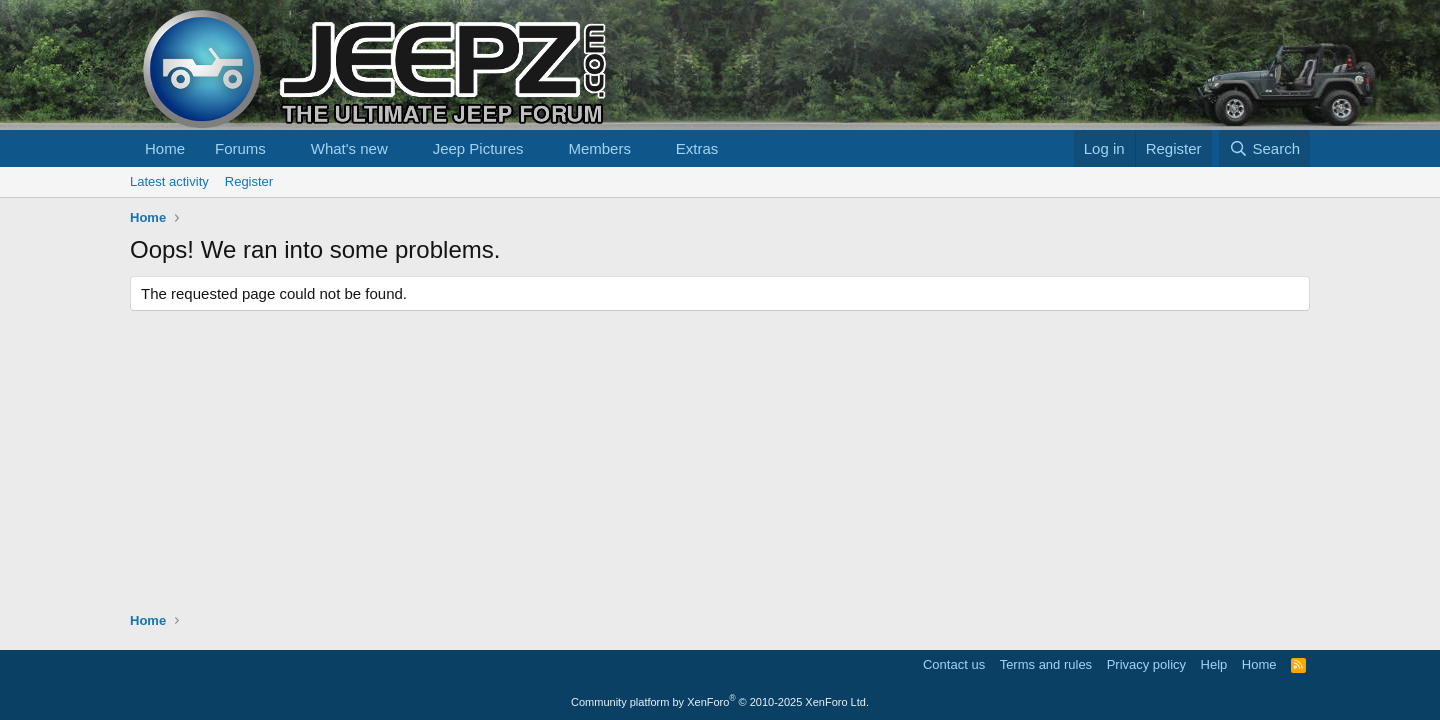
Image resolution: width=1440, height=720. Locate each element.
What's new (349, 148)
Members (599, 148)
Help (1214, 664)
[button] (282, 148)
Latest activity (169, 181)
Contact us (954, 664)
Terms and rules (1046, 664)
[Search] (1264, 148)
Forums (240, 148)
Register (249, 181)
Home (165, 148)
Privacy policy (1146, 664)
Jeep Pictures (478, 148)
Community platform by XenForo (720, 702)
